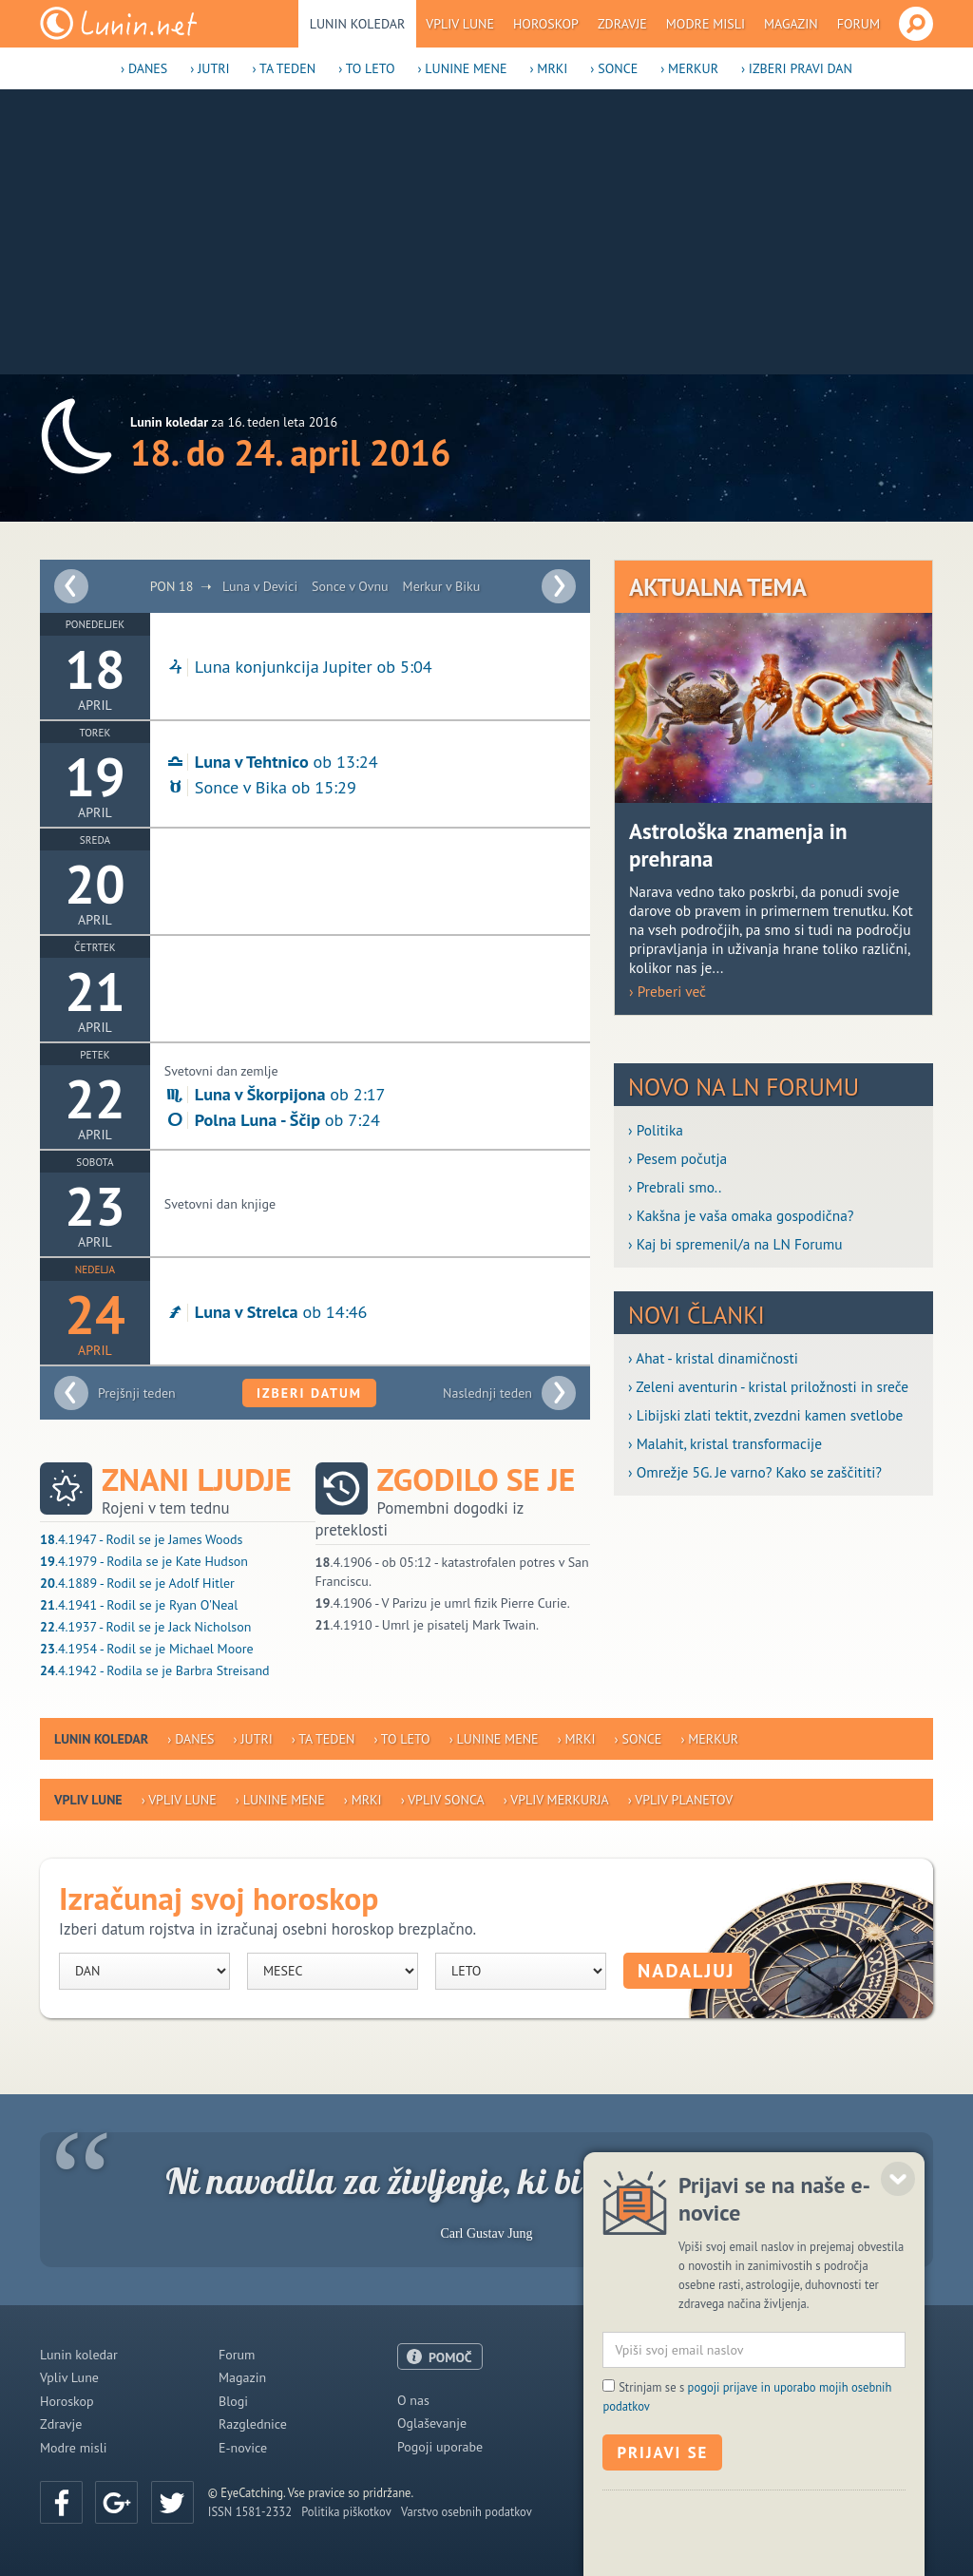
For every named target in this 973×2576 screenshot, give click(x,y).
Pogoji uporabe (440, 2446)
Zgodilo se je (476, 1480)
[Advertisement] (486, 232)
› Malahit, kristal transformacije (725, 1443)
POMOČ (450, 2357)
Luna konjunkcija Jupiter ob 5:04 (298, 666)
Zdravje (622, 23)
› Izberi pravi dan (796, 68)
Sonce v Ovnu (350, 586)
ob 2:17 (275, 1093)
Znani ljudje (197, 1480)
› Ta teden (284, 68)
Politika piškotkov (346, 2511)
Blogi (233, 2401)
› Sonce (614, 68)
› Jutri (209, 68)
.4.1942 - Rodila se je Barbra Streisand (155, 1670)
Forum (858, 23)
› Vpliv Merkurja (556, 1799)
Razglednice (253, 2424)
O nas (413, 2400)
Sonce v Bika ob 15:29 (260, 786)
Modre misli (705, 23)
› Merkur (689, 68)
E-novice (243, 2447)
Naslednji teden (487, 1393)
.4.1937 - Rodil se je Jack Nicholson (145, 1626)
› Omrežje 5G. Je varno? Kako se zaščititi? (755, 1471)
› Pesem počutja (677, 1158)
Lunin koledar (358, 23)
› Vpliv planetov (680, 1799)
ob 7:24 (272, 1119)
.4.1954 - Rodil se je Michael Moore (147, 1648)
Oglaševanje (432, 2423)
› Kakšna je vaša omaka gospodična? (741, 1215)
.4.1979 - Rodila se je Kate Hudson (144, 1561)
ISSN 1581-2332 (250, 2511)
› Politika (655, 1129)
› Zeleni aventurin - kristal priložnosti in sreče (768, 1386)
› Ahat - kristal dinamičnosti (713, 1357)
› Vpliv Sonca (443, 1799)
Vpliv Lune (460, 23)
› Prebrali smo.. (674, 1186)
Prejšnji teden (137, 1393)
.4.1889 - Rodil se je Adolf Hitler (137, 1583)
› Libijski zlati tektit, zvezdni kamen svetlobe (765, 1414)
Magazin (791, 23)
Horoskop (546, 23)
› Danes (144, 68)
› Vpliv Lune (179, 1799)
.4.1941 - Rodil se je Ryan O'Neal (139, 1604)
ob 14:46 (266, 1311)
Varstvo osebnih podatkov (466, 2511)
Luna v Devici (259, 586)
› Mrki (548, 68)
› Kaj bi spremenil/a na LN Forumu (735, 1243)
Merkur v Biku (442, 586)
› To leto (366, 68)
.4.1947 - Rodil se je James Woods (141, 1539)
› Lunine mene (461, 68)
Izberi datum (309, 1393)
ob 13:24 (271, 761)
